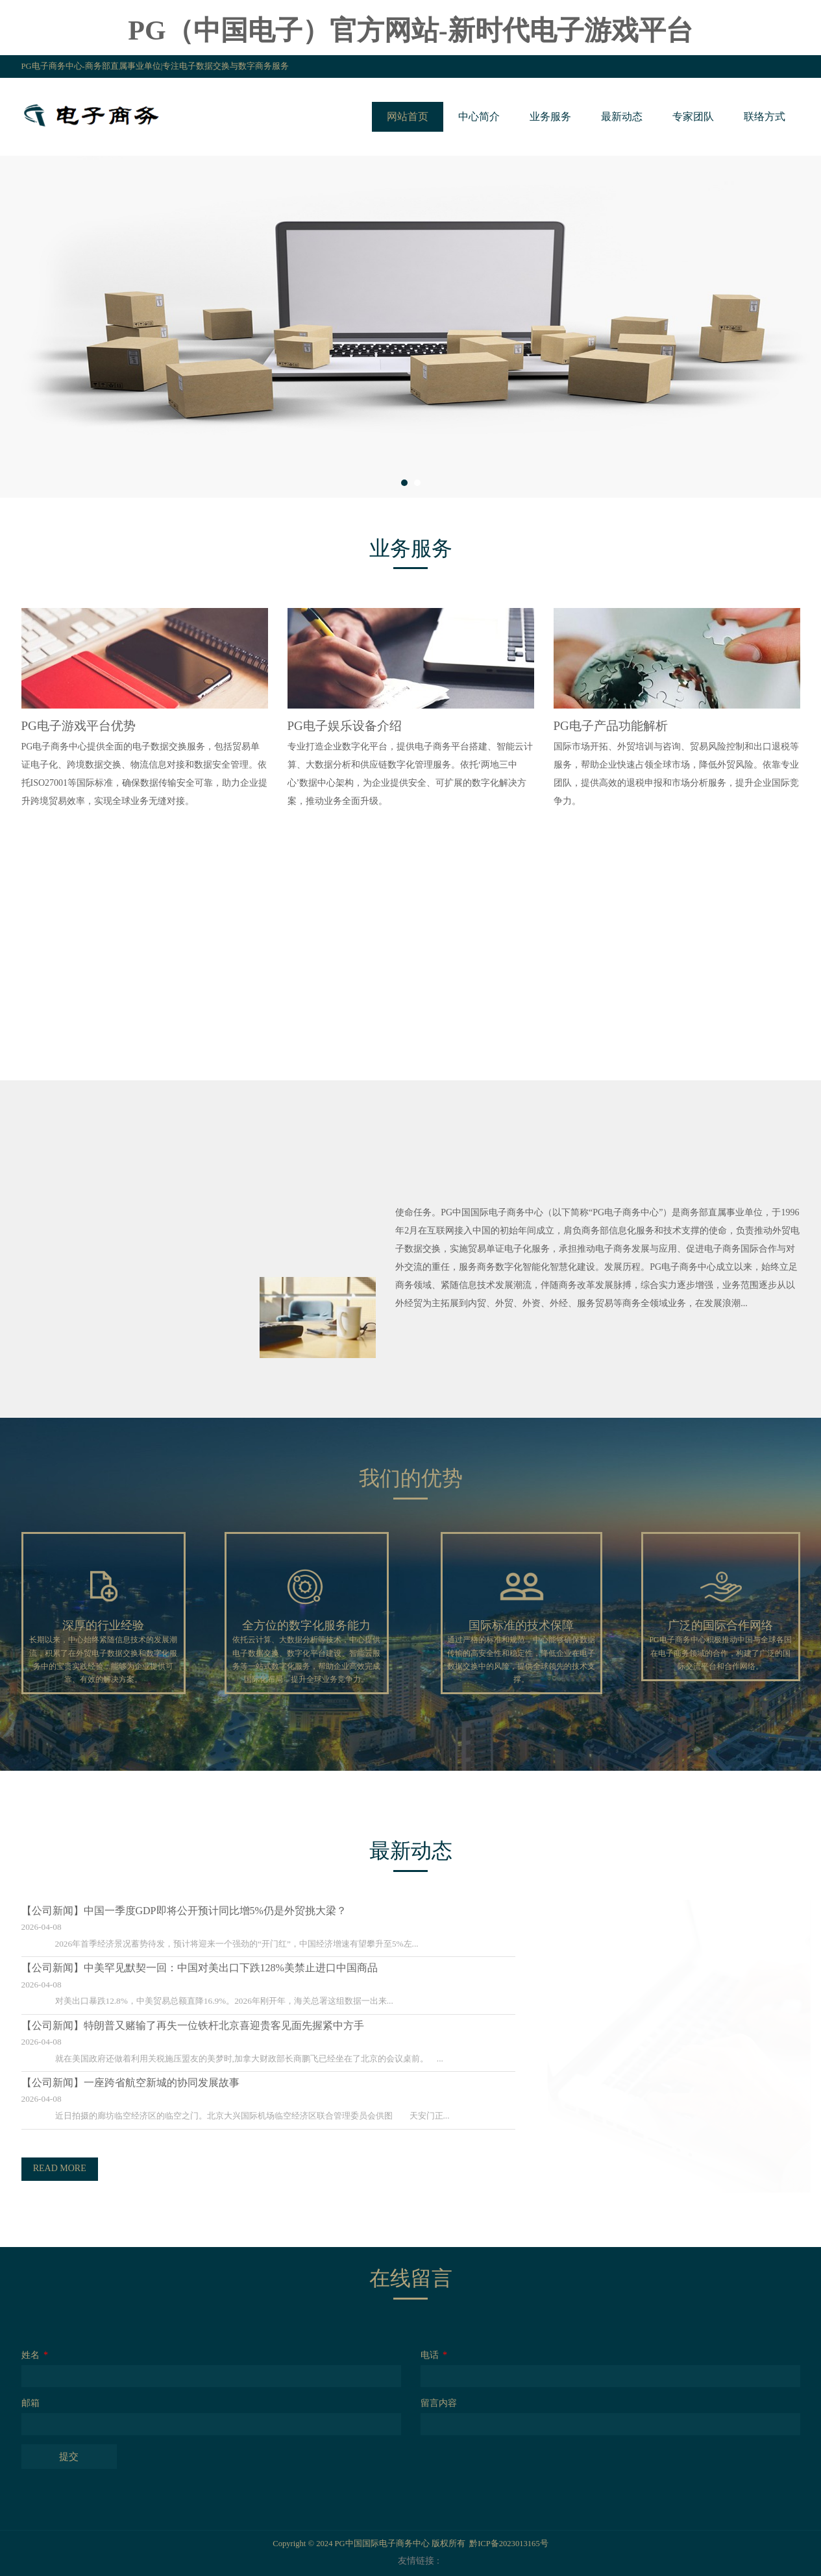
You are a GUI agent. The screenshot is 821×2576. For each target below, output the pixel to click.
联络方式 (764, 116)
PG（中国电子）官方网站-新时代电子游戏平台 (410, 30)
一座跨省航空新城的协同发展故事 (149, 2082)
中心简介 (479, 116)
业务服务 (550, 116)
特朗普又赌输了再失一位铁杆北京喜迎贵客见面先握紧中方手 (211, 2025)
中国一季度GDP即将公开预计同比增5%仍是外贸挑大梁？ (202, 1910)
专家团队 (693, 116)
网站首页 (407, 116)
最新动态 (622, 116)
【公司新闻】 (40, 1910)
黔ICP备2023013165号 (508, 2543)
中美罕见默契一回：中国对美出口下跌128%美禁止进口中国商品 (218, 1967)
